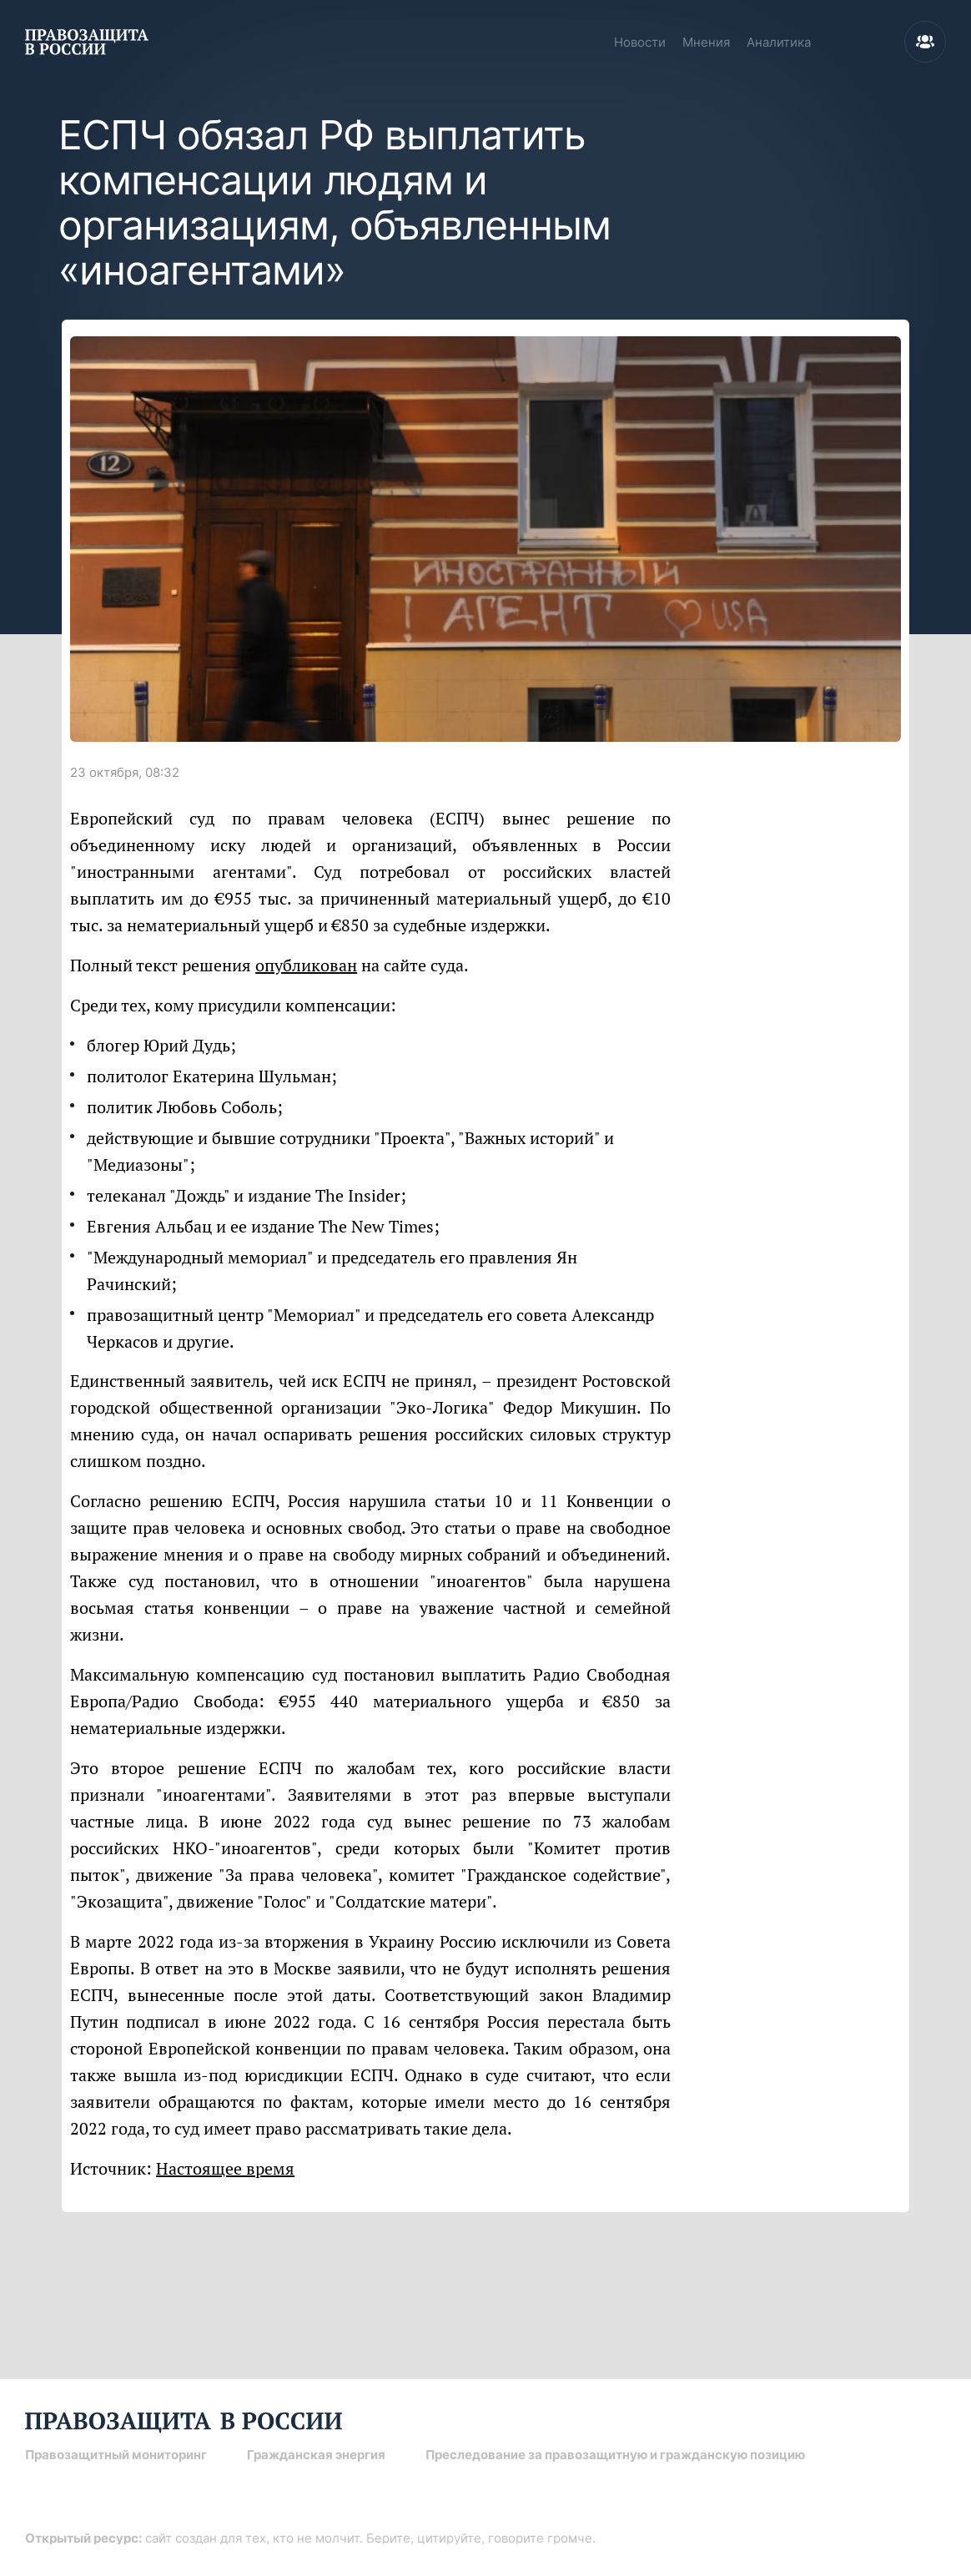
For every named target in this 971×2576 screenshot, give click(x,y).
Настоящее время (225, 2168)
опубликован (306, 965)
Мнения (706, 42)
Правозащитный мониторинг (116, 2455)
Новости (640, 42)
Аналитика (779, 42)
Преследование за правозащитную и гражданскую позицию (615, 2455)
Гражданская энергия (316, 2455)
